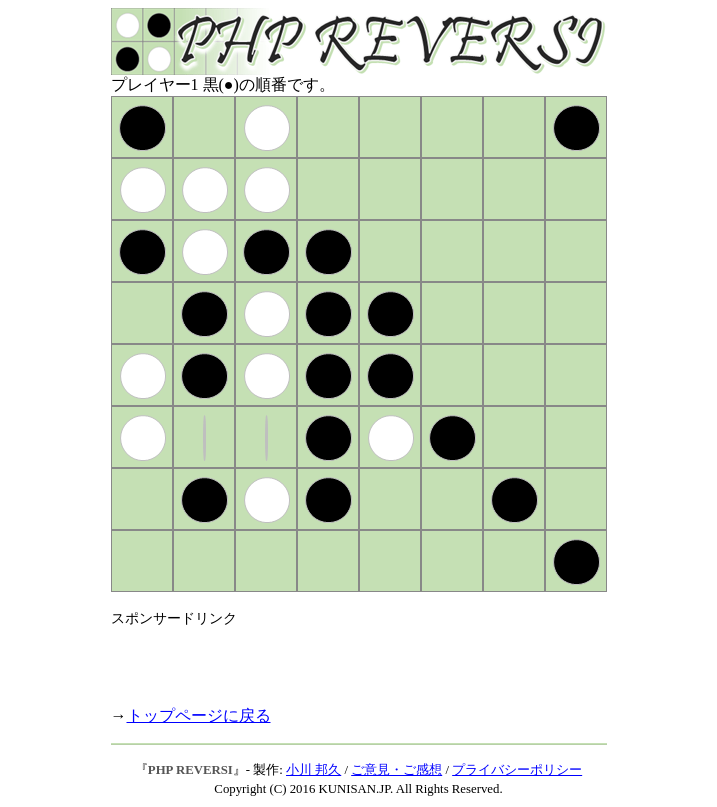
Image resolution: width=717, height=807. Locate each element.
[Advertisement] (345, 658)
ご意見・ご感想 (396, 770)
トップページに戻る (199, 715)
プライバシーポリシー (517, 770)
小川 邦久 (313, 770)
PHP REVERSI (190, 770)
